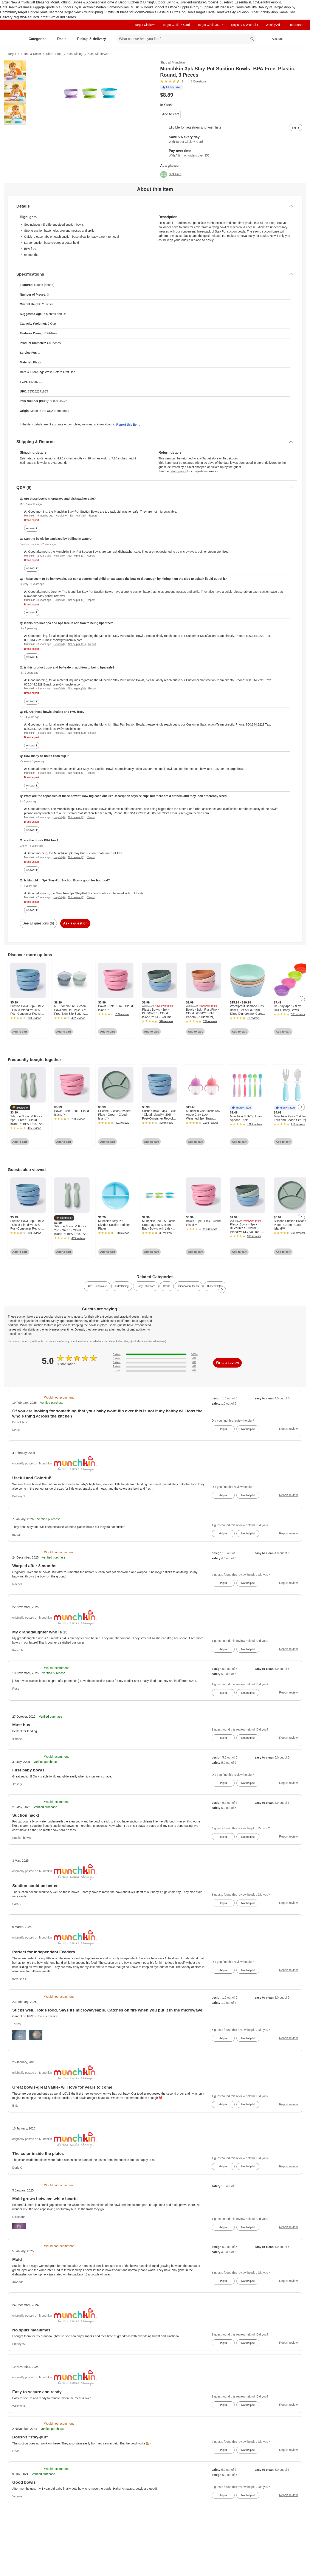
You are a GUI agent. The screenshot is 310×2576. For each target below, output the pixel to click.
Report (93, 515)
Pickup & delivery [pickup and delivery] (93, 39)
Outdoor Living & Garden (172, 2)
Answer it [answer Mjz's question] (31, 528)
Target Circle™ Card (176, 24)
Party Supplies (202, 7)
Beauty (263, 2)
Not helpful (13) (77, 732)
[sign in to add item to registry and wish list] (295, 127)
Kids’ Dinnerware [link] (97, 1286)
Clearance (55, 12)
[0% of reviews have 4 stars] (155, 1358)
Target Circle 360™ (210, 24)
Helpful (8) (59, 772)
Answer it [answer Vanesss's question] (31, 785)
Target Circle (48, 17)
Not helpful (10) (77, 688)
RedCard (32, 17)
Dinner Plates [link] (215, 1286)
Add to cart (170, 114)
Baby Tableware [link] (146, 1286)
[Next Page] (301, 999)
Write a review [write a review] (227, 1363)
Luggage (38, 7)
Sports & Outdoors (59, 7)
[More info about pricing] (259, 95)
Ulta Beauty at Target (267, 7)
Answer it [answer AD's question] (31, 745)
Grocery (211, 2)
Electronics (88, 7)
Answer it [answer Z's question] (31, 910)
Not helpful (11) (77, 644)
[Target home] (14, 39)
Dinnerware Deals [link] (188, 1286)
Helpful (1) (59, 732)
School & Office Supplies (172, 7)
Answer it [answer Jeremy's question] (31, 612)
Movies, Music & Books (135, 7)
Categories (39, 39)
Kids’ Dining (74, 54)
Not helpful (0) (78, 515)
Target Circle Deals (209, 12)
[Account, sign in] (275, 39)
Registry (18, 17)
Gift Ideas (221, 7)
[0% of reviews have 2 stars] (155, 1366)
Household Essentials (233, 2)
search (252, 39)
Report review (288, 1428)
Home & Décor (116, 2)
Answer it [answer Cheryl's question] (31, 870)
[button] (171, 88)
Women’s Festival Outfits (161, 12)
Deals (43, 12)
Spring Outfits (103, 12)
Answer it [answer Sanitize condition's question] (31, 568)
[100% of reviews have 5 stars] (155, 1354)
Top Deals (187, 12)
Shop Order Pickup (255, 12)
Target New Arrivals (15, 2)
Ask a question (75, 923)
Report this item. (128, 424)
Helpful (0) (62, 515)
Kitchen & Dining (140, 2)
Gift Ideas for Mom (44, 2)
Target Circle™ (145, 24)
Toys (76, 7)
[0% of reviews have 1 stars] (155, 1371)
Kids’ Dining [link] (122, 1286)
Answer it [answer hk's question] (31, 656)
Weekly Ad (233, 12)
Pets (247, 7)
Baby (254, 2)
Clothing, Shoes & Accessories (81, 2)
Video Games (107, 7)
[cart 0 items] (296, 39)
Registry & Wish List (244, 24)
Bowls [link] (166, 1286)
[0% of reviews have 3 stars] (155, 1362)
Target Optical (28, 12)
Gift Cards (236, 7)
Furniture (198, 2)
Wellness (24, 7)
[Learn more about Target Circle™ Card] (231, 139)
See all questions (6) (38, 923)
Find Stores (67, 17)
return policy (178, 471)
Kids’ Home (54, 54)
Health (12, 7)
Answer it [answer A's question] (31, 829)
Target (12, 54)
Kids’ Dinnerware (99, 54)
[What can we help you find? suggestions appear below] (186, 39)
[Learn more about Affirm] (231, 153)
